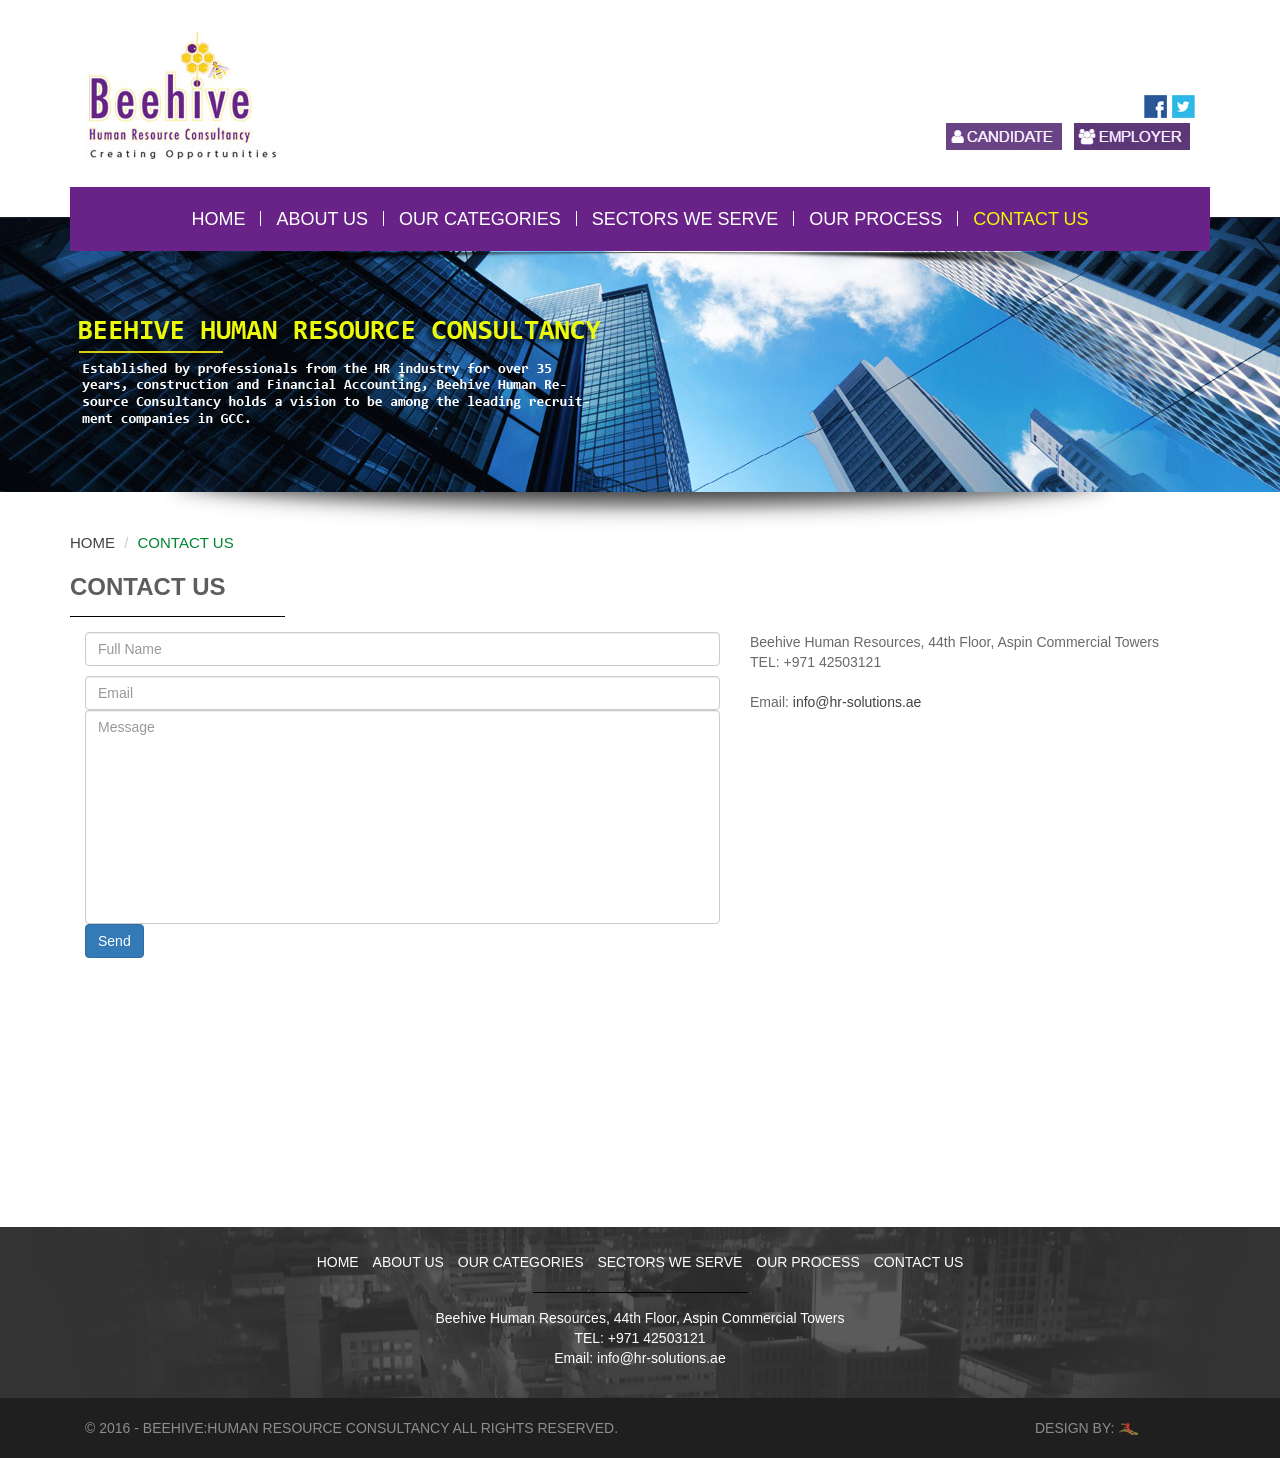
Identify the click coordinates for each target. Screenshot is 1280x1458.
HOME (218, 219)
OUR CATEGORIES (480, 219)
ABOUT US (322, 219)
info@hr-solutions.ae (857, 702)
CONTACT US (1030, 219)
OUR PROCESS (875, 219)
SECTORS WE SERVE (685, 219)
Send (114, 941)
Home (92, 542)
